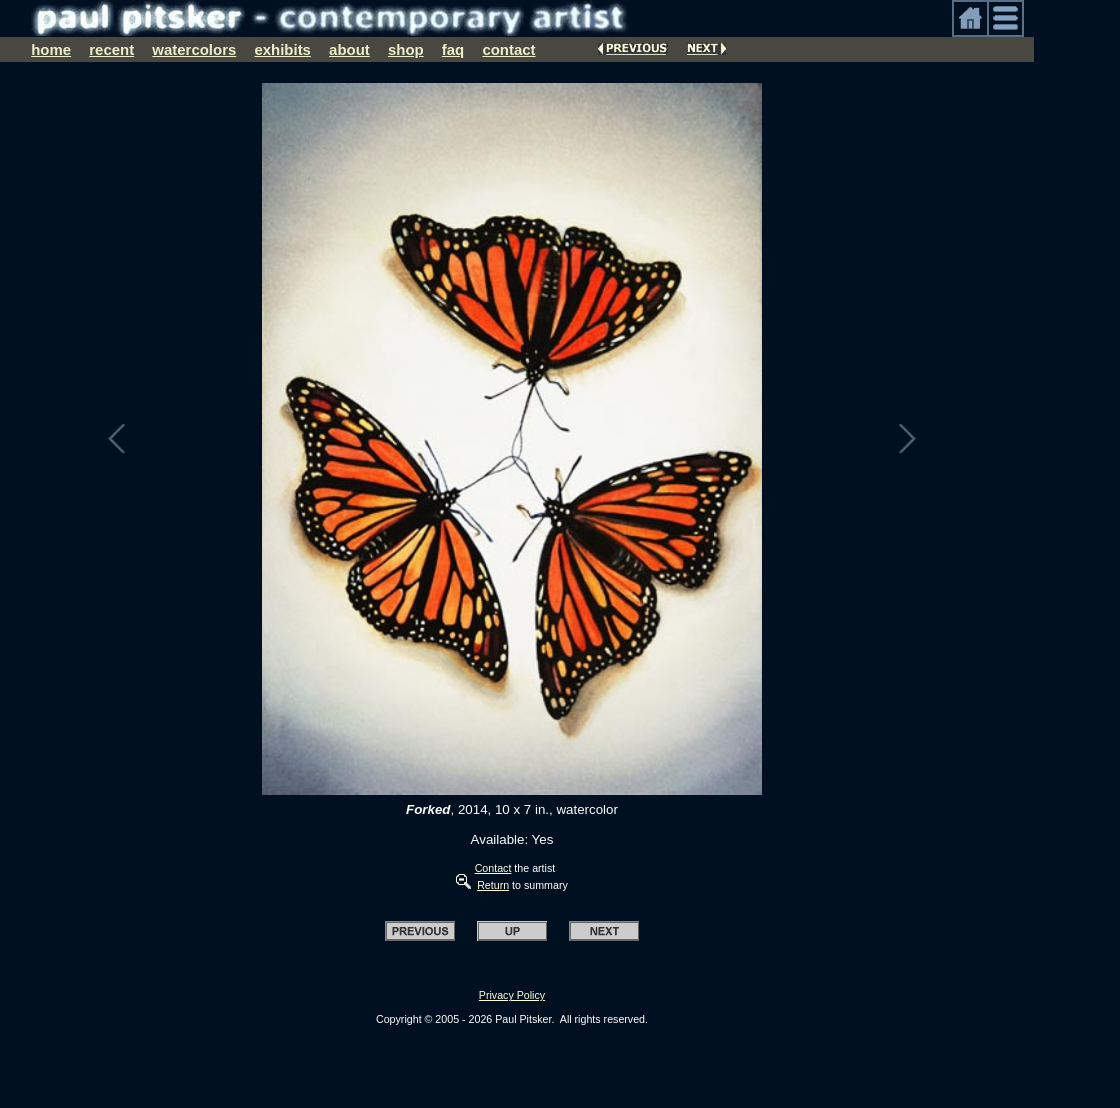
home (51, 49)
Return (493, 885)
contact (508, 49)
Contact (493, 868)
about (349, 49)
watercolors (194, 49)
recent (111, 49)
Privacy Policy (512, 995)
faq (453, 49)
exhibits (282, 49)
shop (406, 49)
